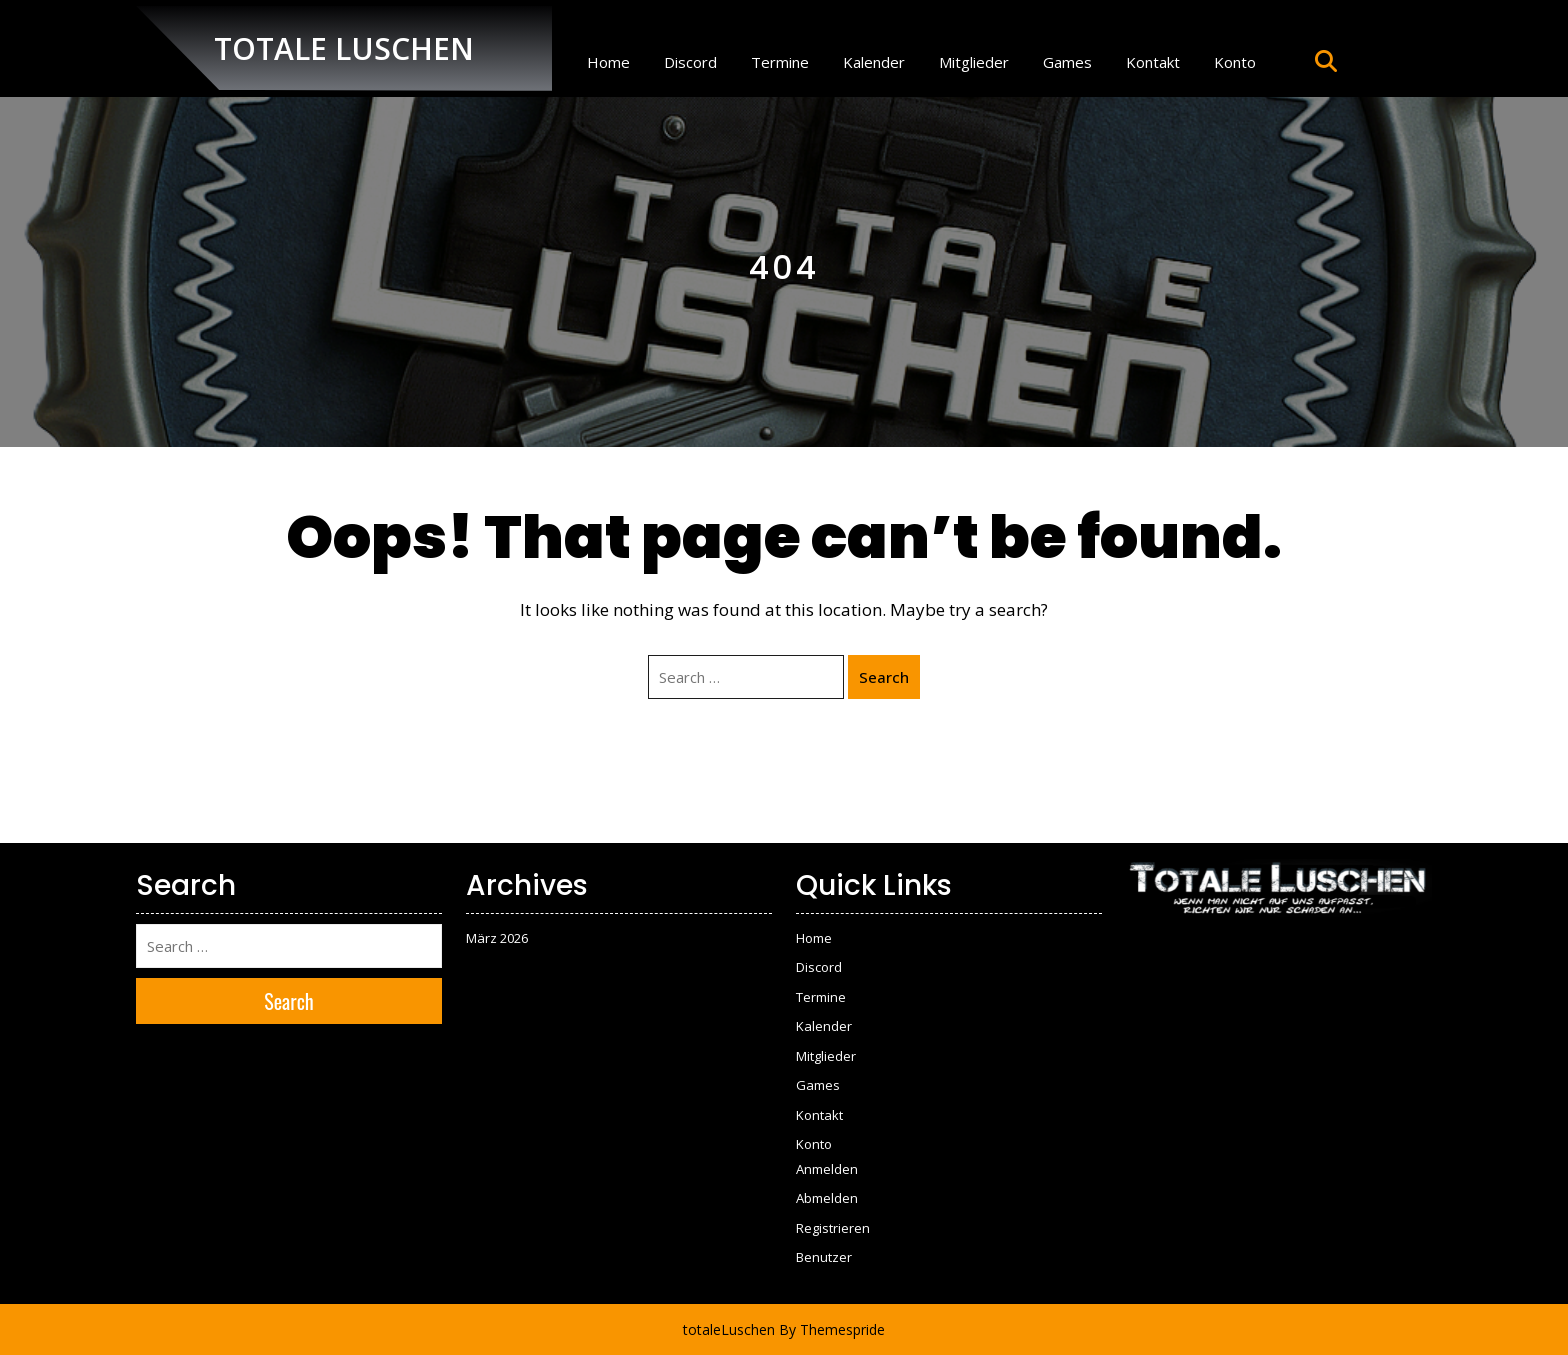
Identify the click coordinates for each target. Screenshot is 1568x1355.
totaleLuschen (729, 1329)
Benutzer (824, 1257)
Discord (690, 62)
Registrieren (833, 1228)
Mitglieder (974, 62)
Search (884, 677)
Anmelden (827, 1169)
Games (1067, 62)
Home (608, 62)
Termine (780, 62)
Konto (1235, 62)
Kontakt (1153, 62)
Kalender (874, 62)
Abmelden (827, 1198)
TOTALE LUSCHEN (344, 48)
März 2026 (497, 938)
